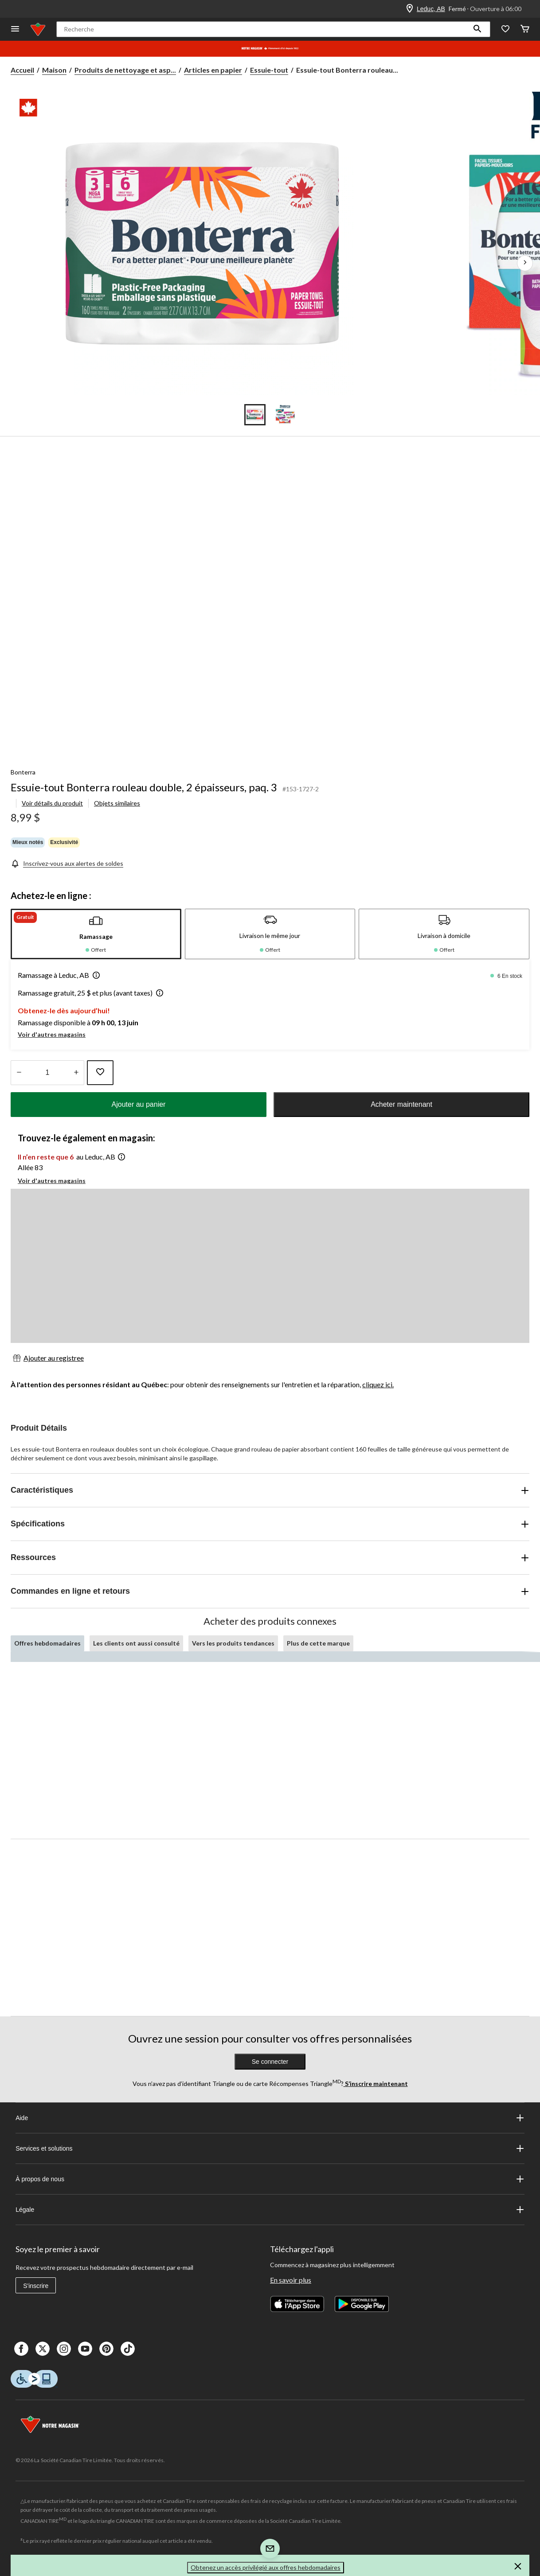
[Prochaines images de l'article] (525, 263)
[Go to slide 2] (285, 414)
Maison (54, 70)
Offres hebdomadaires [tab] (47, 1643)
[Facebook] (21, 2349)
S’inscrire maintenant (376, 2083)
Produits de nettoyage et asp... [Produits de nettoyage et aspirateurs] (125, 70)
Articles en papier (213, 70)
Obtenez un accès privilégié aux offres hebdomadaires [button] (265, 2567)
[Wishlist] (505, 29)
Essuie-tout (269, 70)
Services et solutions (270, 2148)
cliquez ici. (378, 1384)
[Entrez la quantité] (47, 1072)
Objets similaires (117, 803)
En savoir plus (290, 2280)
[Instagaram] (64, 2349)
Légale (270, 2209)
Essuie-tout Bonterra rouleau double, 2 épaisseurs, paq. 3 (144, 787)
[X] (42, 2349)
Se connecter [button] (270, 2061)
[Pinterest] (106, 2349)
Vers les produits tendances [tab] (233, 1643)
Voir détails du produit (52, 803)
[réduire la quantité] (76, 1073)
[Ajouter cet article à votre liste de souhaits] (100, 1072)
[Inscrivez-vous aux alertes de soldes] (67, 863)
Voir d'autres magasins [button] (52, 1034)
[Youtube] (85, 2349)
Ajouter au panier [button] (139, 1104)
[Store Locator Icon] (409, 9)
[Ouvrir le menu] (15, 29)
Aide (270, 2117)
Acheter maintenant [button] (401, 1104)
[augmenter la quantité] (19, 1073)
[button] (477, 29)
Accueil (22, 70)
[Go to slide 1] (255, 414)
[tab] (96, 934)
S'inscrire (35, 2285)
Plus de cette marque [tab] (318, 1643)
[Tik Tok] (128, 2349)
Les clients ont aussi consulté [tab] (136, 1643)
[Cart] (524, 29)
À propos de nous (270, 2179)
